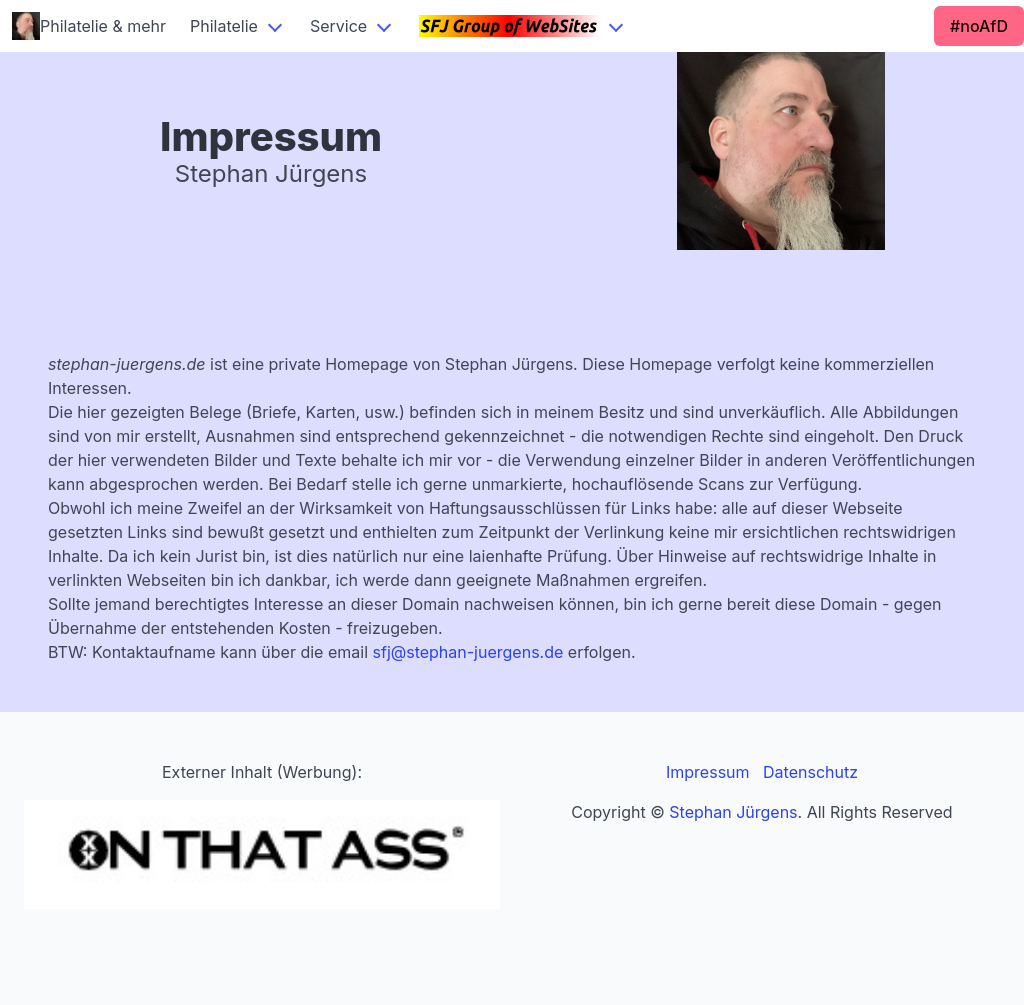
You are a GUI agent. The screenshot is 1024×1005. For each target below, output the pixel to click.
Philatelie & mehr (89, 26)
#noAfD (979, 26)
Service (338, 26)
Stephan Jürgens (733, 812)
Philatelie (224, 26)
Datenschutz (810, 772)
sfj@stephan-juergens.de (468, 652)
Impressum (708, 772)
